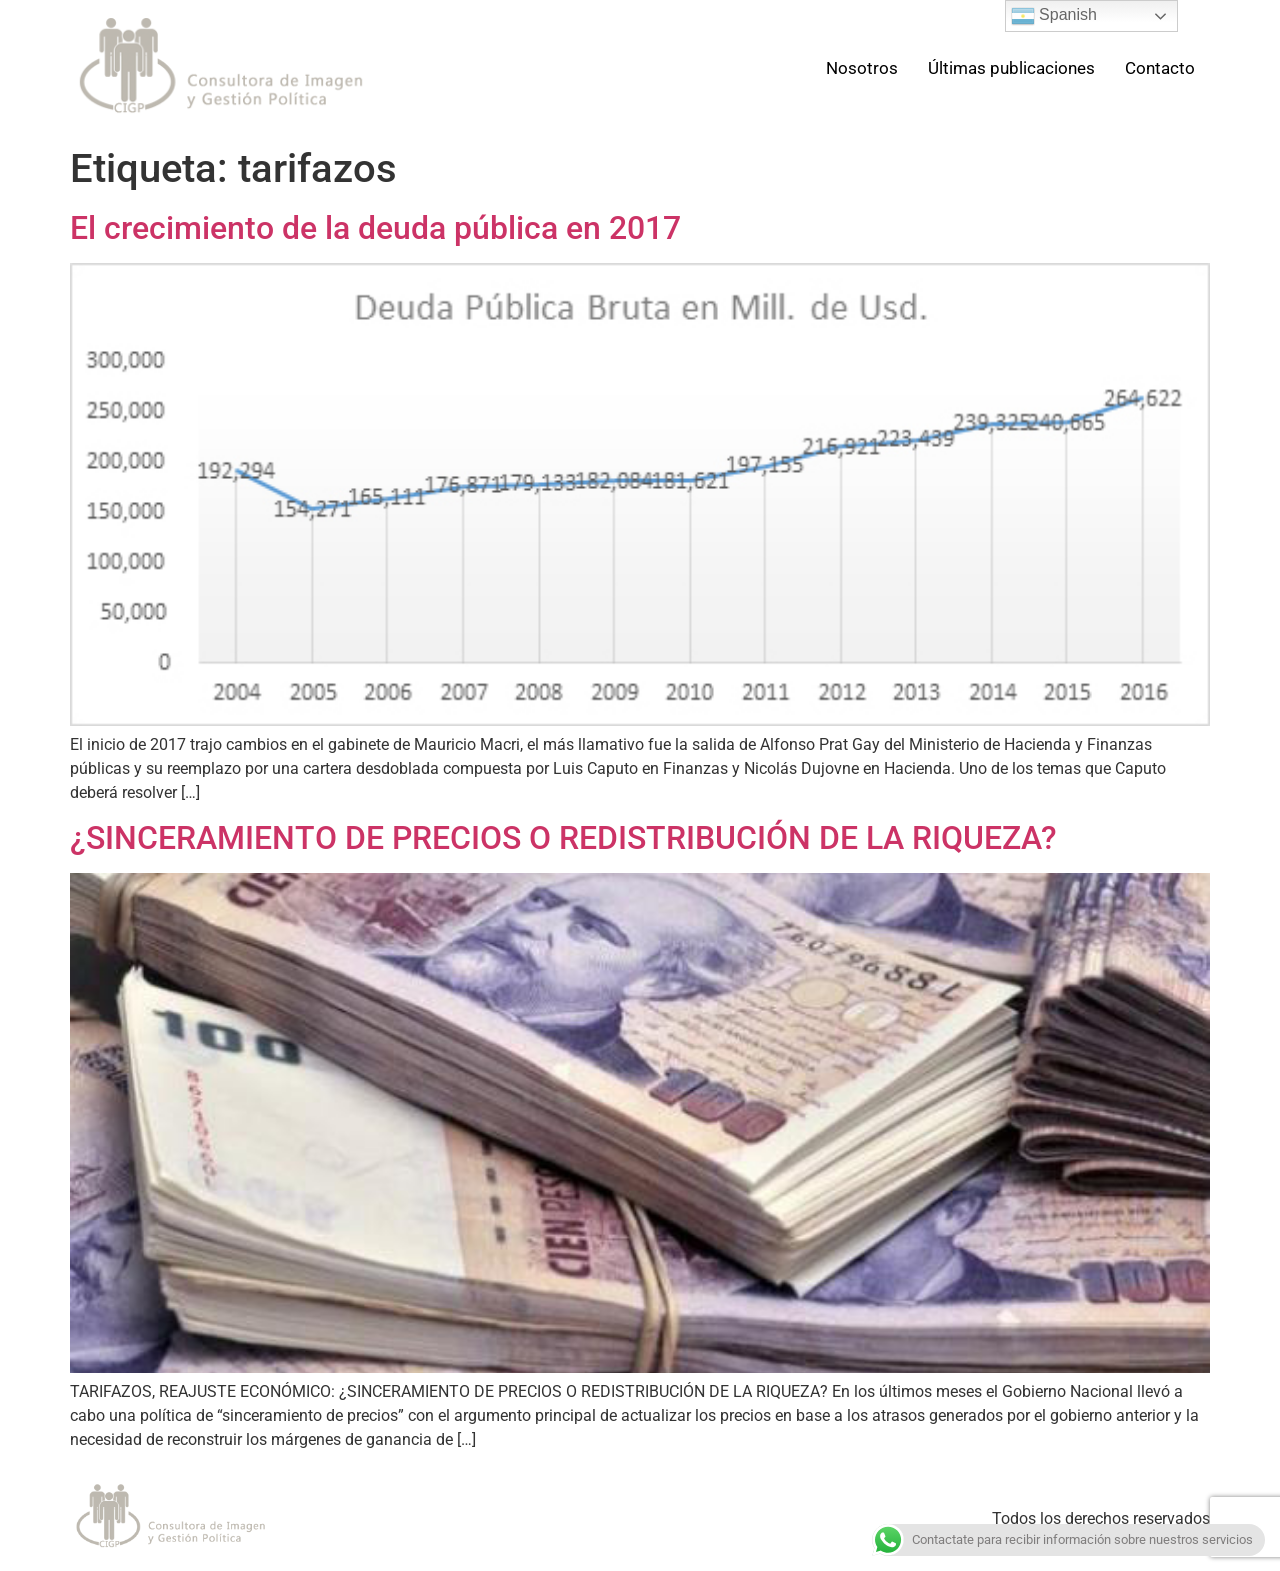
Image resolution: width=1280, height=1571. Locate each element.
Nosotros (862, 68)
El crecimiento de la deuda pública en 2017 (375, 228)
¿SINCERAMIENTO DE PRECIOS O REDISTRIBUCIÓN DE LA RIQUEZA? (563, 838)
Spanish (1054, 16)
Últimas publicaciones (1011, 68)
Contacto (1160, 68)
